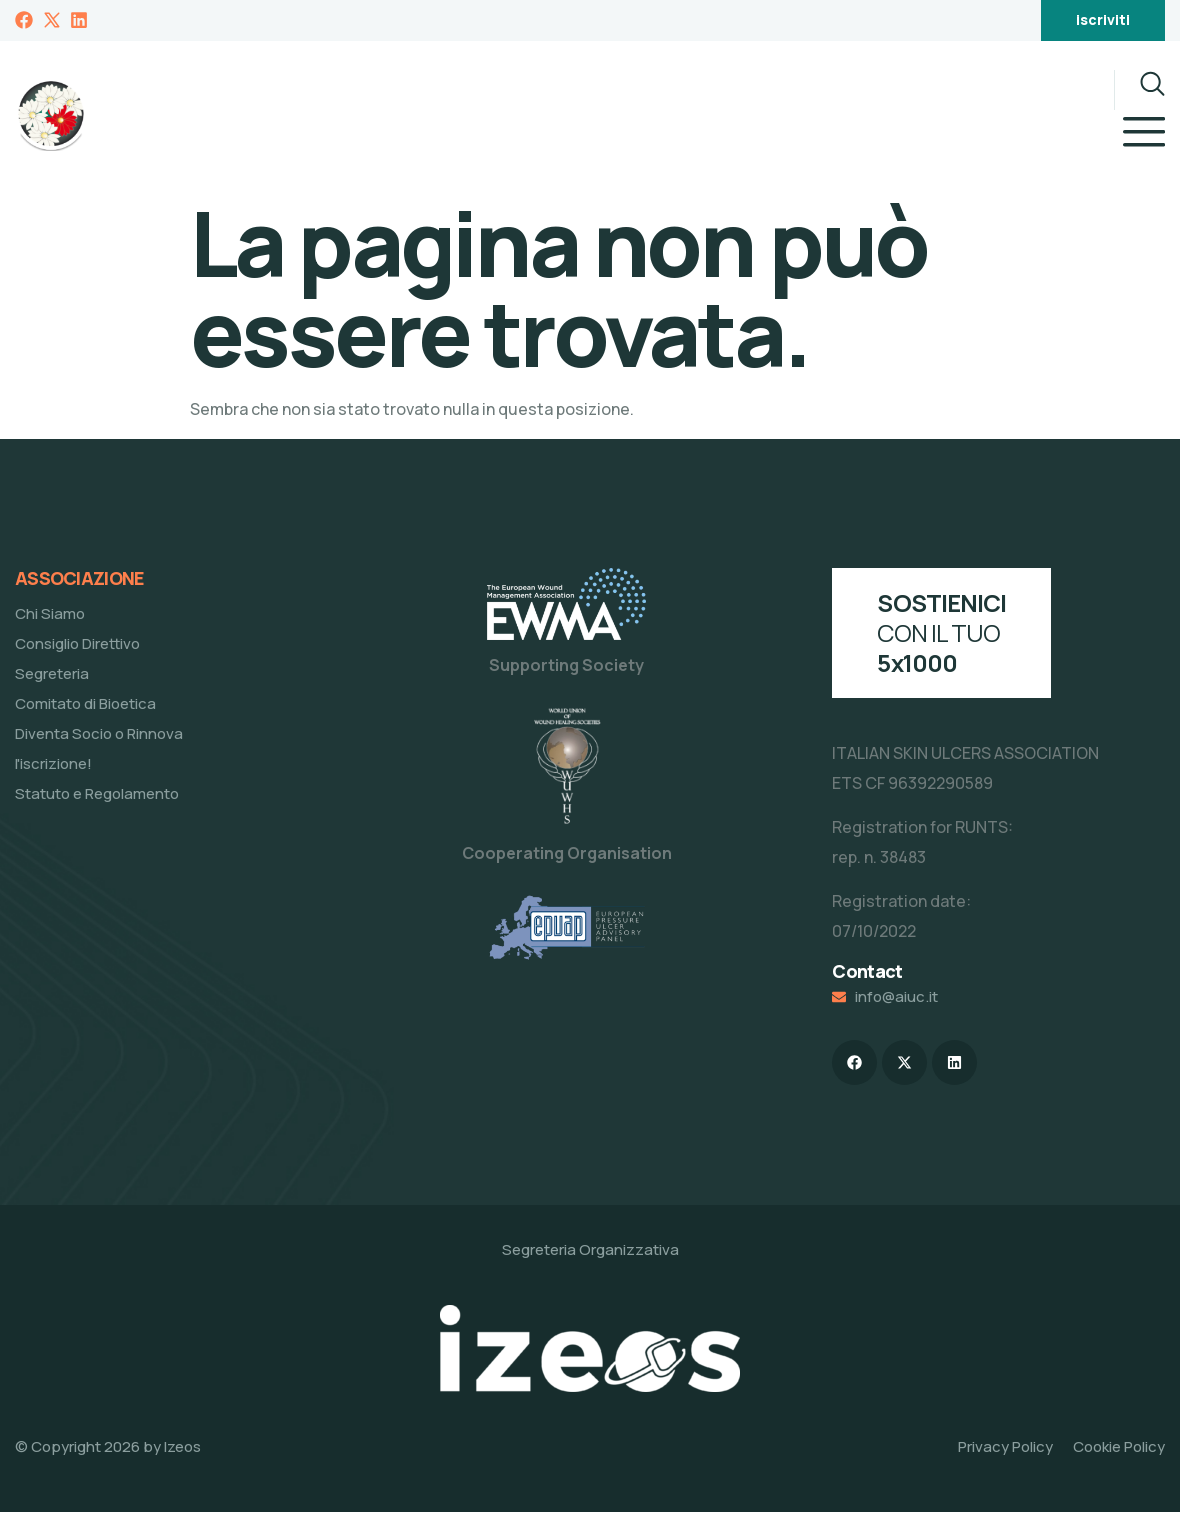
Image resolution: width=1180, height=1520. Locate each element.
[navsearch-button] (1139, 90)
